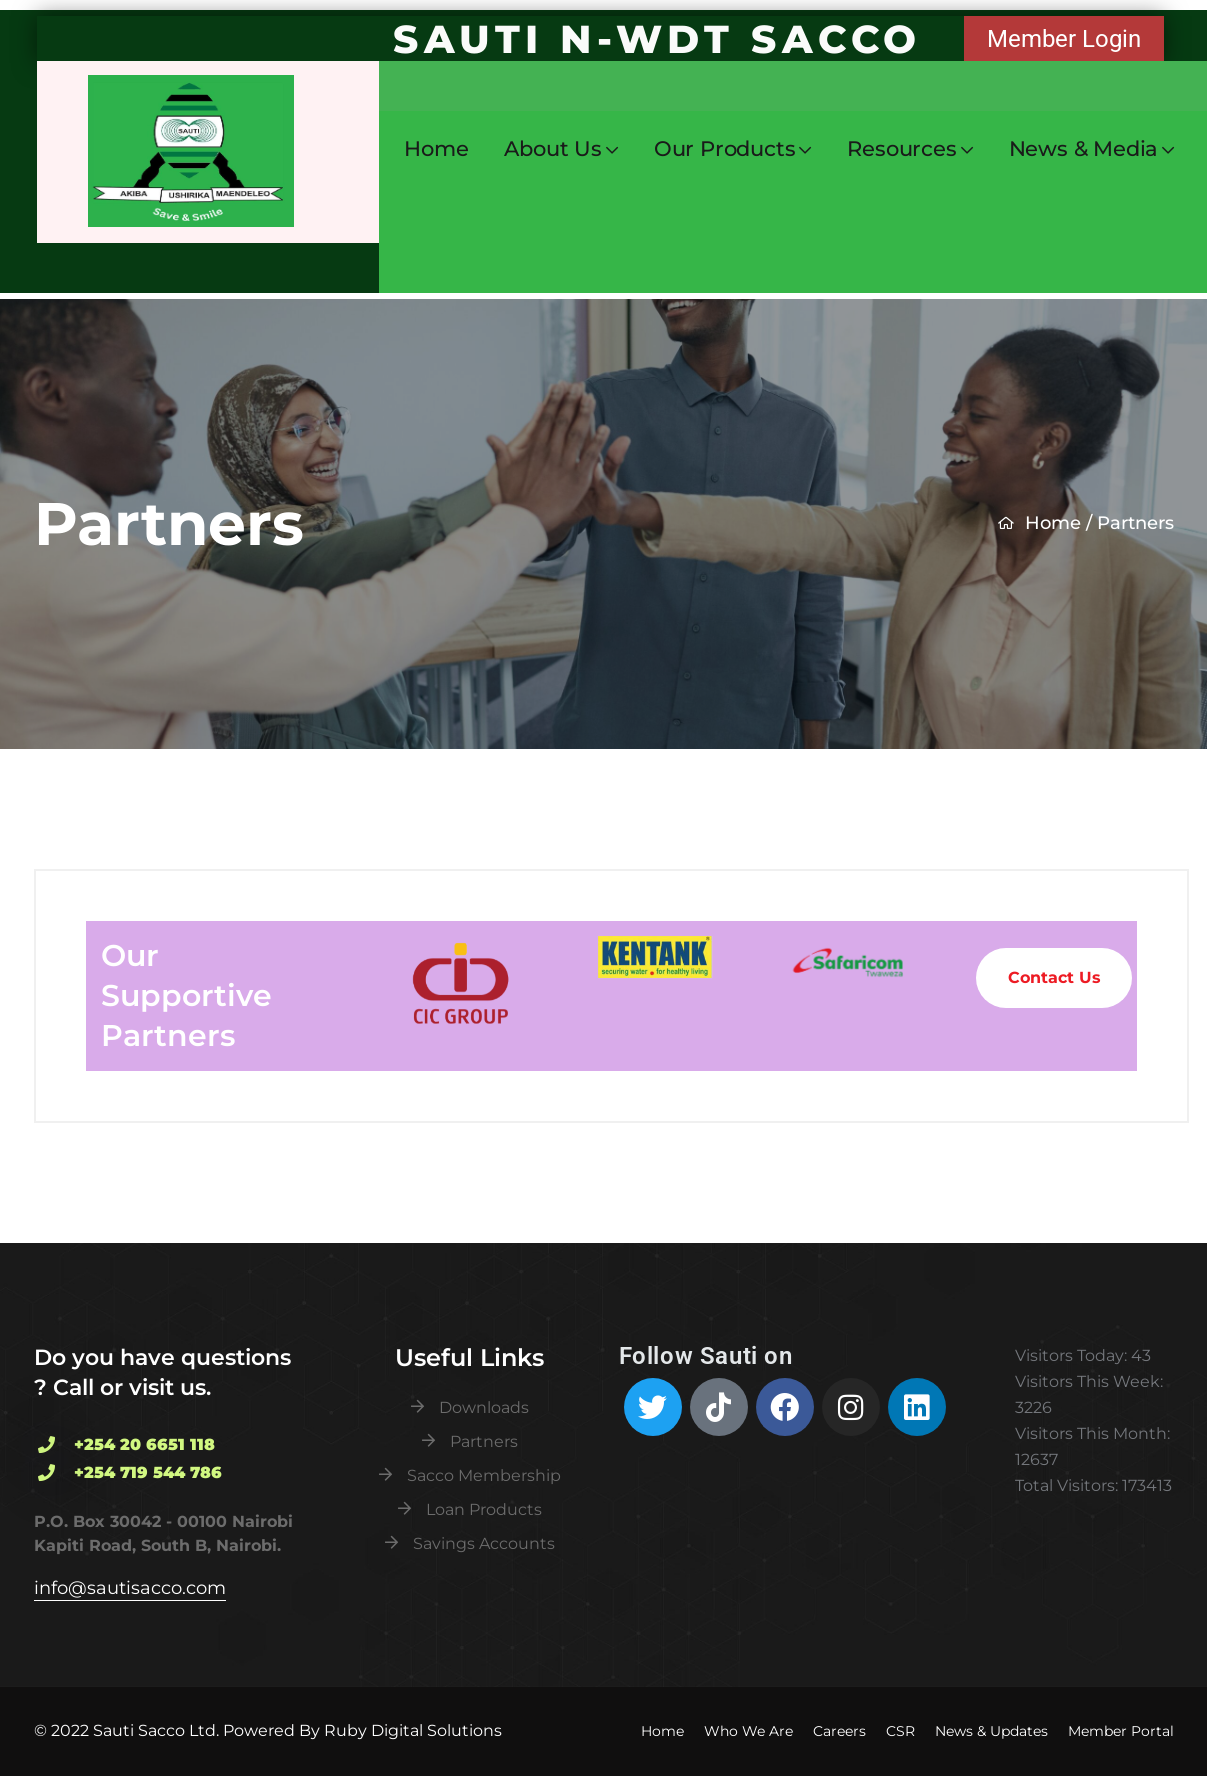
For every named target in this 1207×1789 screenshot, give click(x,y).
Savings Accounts (484, 1543)
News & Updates (991, 1731)
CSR (900, 1731)
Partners (484, 1441)
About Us (552, 149)
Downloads (484, 1407)
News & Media (1084, 149)
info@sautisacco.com (130, 1588)
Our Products (725, 149)
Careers (839, 1731)
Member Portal (1121, 1731)
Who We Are (748, 1731)
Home (436, 148)
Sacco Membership (484, 1475)
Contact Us (1054, 977)
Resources (901, 149)
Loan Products (484, 1509)
